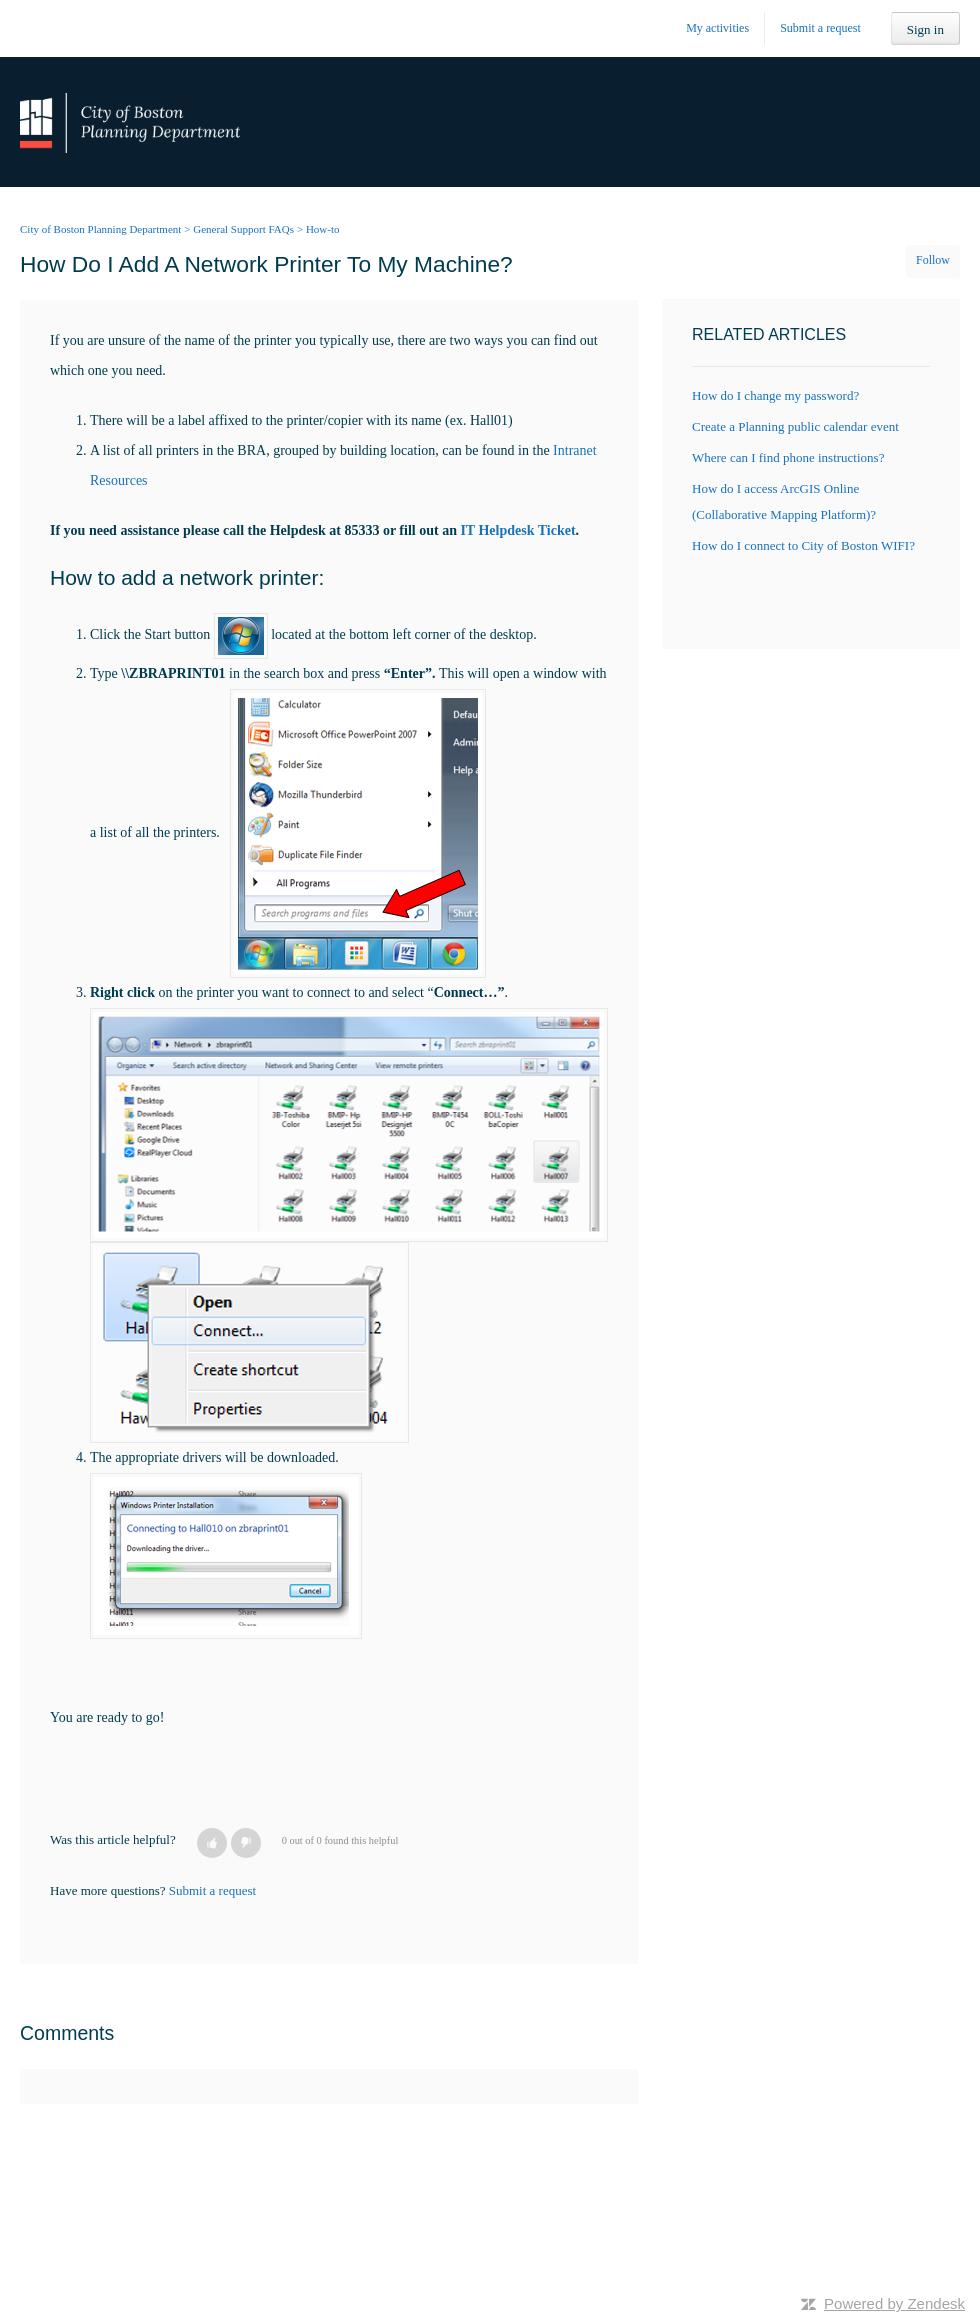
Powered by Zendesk (894, 2303)
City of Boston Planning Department (100, 229)
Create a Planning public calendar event (795, 426)
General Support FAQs (243, 229)
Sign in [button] (925, 29)
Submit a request (820, 28)
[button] (212, 1843)
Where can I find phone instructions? (788, 457)
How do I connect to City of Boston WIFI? (803, 545)
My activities (717, 28)
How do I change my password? (775, 395)
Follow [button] (933, 260)
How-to (323, 229)
